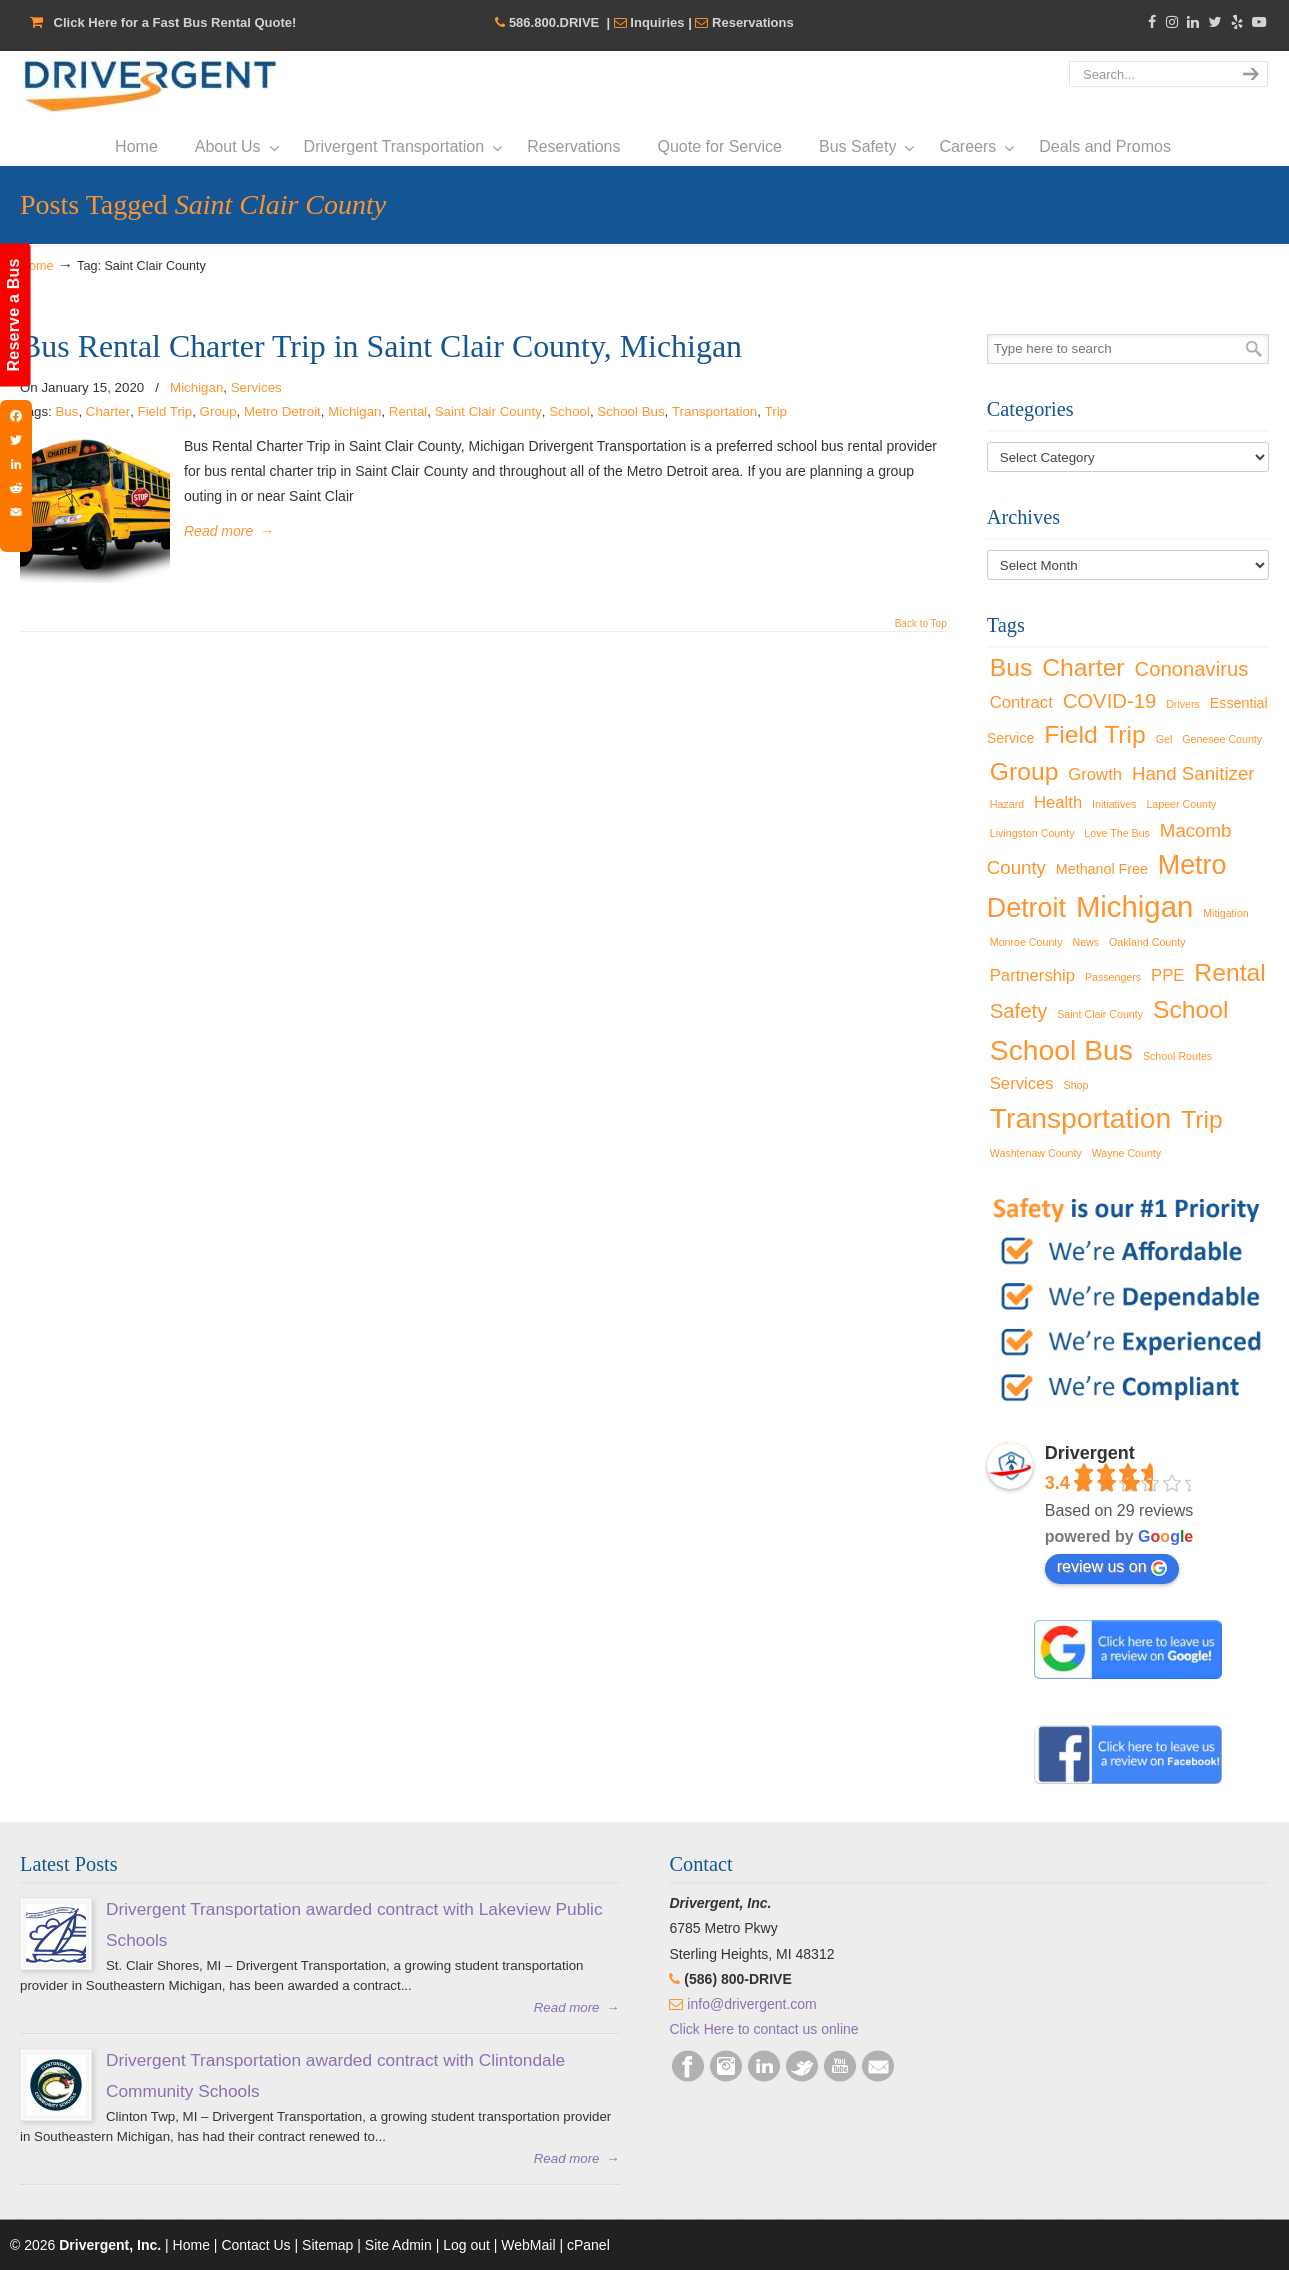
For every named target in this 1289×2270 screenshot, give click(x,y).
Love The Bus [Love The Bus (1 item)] (1117, 833)
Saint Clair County (488, 411)
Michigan (196, 387)
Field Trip (165, 411)
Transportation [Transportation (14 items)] (1081, 1118)
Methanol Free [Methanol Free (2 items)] (1102, 869)
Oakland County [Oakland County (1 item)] (1147, 942)
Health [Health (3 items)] (1058, 802)
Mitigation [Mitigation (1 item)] (1226, 913)
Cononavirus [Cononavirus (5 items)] (1191, 669)
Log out (466, 2245)
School (569, 411)
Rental (408, 411)
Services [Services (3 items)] (1022, 1083)
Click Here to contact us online (763, 2029)
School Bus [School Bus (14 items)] (1061, 1050)
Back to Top (921, 624)
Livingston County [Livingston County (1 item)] (1032, 833)
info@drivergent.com (751, 2004)
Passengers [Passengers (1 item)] (1113, 977)
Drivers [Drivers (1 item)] (1183, 704)
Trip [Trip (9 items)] (1202, 1119)
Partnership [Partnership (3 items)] (1032, 975)
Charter (108, 411)
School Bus (630, 411)
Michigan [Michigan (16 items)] (1134, 906)
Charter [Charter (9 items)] (1083, 667)
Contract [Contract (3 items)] (1021, 702)
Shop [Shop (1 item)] (1076, 1085)
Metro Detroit (282, 411)
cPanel (588, 2245)
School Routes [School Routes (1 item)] (1177, 1056)
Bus (66, 411)
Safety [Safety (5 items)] (1019, 1011)
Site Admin (398, 2245)
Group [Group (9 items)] (1024, 771)
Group (218, 411)
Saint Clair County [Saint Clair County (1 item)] (1100, 1014)
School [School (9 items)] (1191, 1009)
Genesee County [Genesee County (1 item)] (1222, 739)
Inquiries (657, 22)
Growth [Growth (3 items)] (1095, 774)
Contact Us (255, 2245)
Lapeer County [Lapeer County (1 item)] (1181, 804)
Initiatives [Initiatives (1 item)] (1114, 804)
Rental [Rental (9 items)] (1229, 972)
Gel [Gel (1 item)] (1164, 739)
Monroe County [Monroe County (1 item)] (1026, 942)
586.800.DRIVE (554, 22)
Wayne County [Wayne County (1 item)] (1127, 1153)
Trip (776, 411)
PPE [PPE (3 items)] (1167, 975)
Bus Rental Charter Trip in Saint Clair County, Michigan (381, 346)
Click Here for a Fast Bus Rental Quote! (175, 22)
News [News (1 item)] (1086, 942)
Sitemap (327, 2245)
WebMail (528, 2245)
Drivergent (149, 86)
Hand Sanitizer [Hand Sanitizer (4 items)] (1193, 773)
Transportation (714, 411)
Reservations (753, 22)
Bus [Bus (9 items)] (1011, 667)
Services (256, 387)
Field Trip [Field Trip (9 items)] (1095, 734)
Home (37, 266)
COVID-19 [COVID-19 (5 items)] (1110, 701)
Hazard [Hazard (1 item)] (1007, 804)
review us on (1112, 1567)
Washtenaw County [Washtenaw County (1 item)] (1036, 1153)
